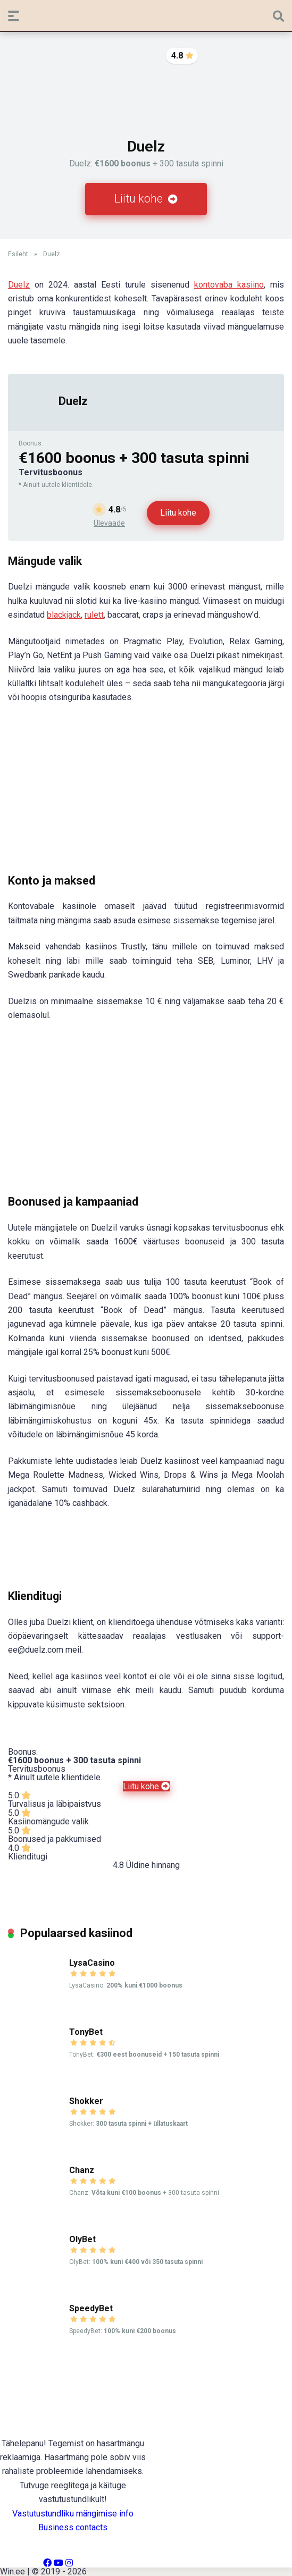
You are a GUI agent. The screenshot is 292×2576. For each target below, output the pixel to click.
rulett (94, 615)
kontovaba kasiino (229, 285)
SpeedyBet (91, 2308)
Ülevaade (109, 523)
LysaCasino (92, 1963)
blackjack (64, 615)
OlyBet (82, 2239)
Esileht (18, 254)
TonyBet (86, 2032)
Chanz (81, 2170)
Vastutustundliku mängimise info (73, 2513)
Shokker (86, 2101)
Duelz (19, 285)
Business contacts (72, 2527)
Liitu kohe (146, 198)
